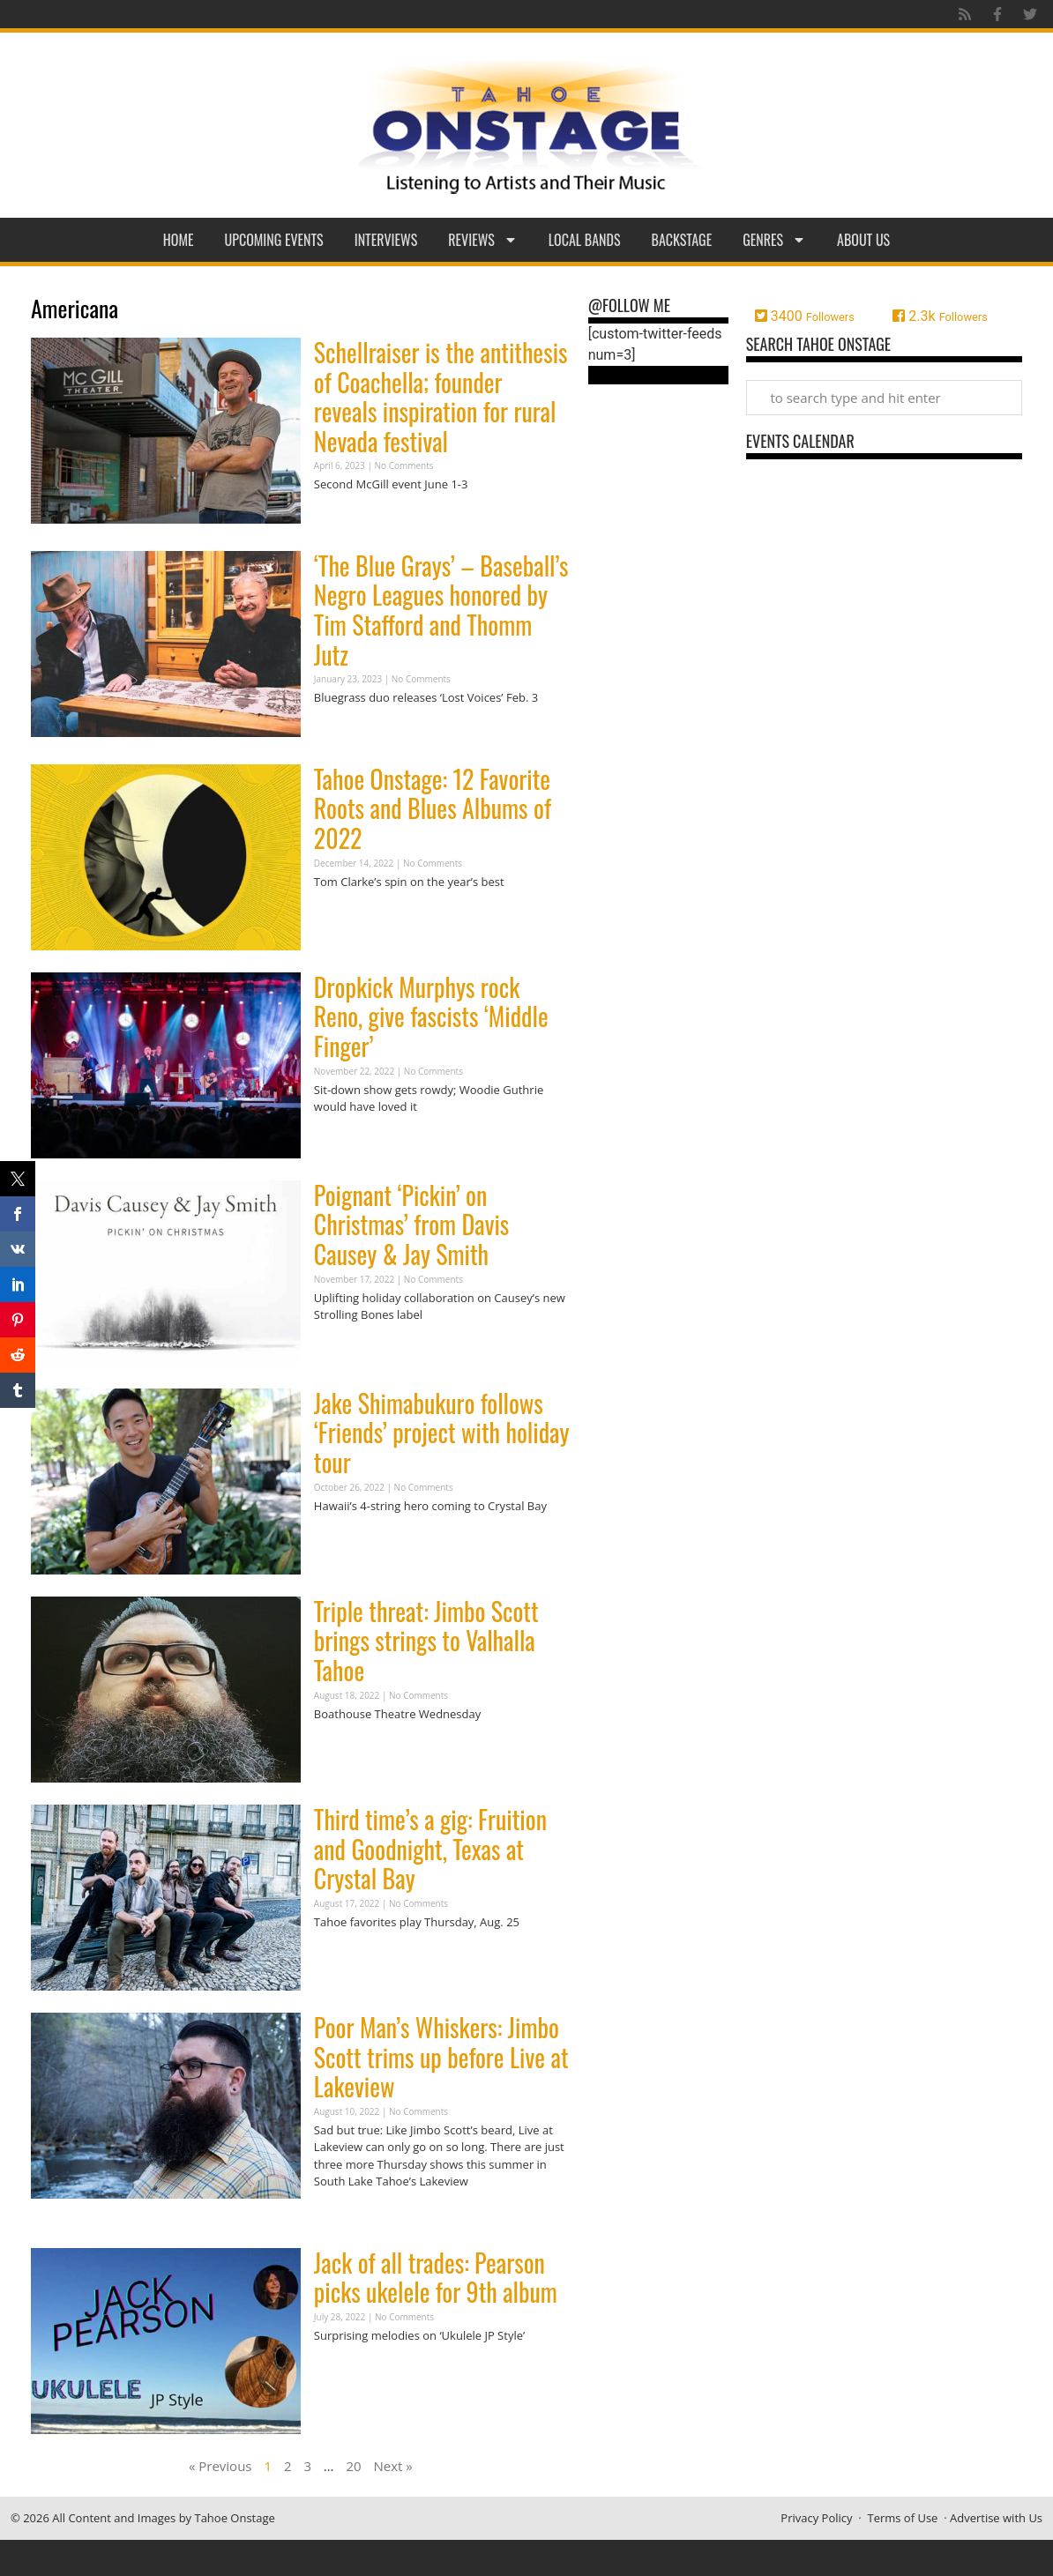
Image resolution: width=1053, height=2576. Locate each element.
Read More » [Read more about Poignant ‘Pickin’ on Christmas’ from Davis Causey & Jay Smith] (345, 1349)
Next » (393, 2466)
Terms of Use (902, 2518)
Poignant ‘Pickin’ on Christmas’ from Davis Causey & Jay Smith (411, 1224)
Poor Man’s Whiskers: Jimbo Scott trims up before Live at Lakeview (441, 2056)
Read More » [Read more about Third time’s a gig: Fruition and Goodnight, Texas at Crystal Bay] (345, 1955)
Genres (774, 240)
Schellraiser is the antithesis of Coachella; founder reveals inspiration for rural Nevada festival (441, 396)
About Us (863, 239)
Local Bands (585, 239)
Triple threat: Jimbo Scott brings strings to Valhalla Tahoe (426, 1640)
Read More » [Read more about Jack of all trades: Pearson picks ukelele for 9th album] (345, 2369)
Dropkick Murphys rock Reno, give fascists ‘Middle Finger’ (431, 1016)
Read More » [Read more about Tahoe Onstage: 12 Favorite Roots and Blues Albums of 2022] (345, 915)
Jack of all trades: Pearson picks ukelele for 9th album (435, 2278)
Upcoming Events (274, 239)
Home (178, 239)
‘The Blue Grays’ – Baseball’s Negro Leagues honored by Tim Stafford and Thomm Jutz (441, 610)
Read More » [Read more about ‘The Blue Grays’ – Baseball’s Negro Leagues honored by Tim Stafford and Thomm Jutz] (345, 732)
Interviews (386, 239)
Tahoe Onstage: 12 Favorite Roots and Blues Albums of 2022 (432, 808)
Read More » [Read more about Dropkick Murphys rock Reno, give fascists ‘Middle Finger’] (345, 1141)
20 (353, 2466)
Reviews (483, 240)
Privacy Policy (816, 2518)
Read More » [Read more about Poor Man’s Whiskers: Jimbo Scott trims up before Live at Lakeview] (345, 2215)
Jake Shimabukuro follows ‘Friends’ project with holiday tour (442, 1432)
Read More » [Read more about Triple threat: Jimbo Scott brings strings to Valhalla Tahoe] (345, 1747)
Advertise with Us (996, 2518)
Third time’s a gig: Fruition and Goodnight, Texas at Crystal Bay (430, 1848)
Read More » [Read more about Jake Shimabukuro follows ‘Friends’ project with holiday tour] (345, 1539)
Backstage (682, 239)
